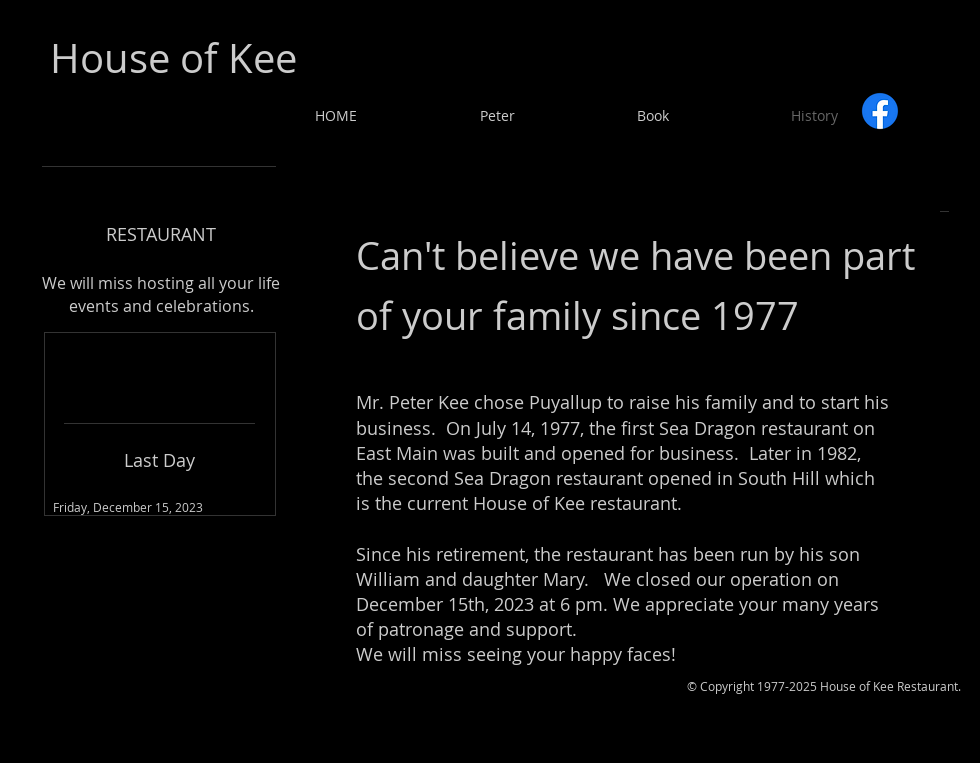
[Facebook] (880, 111)
